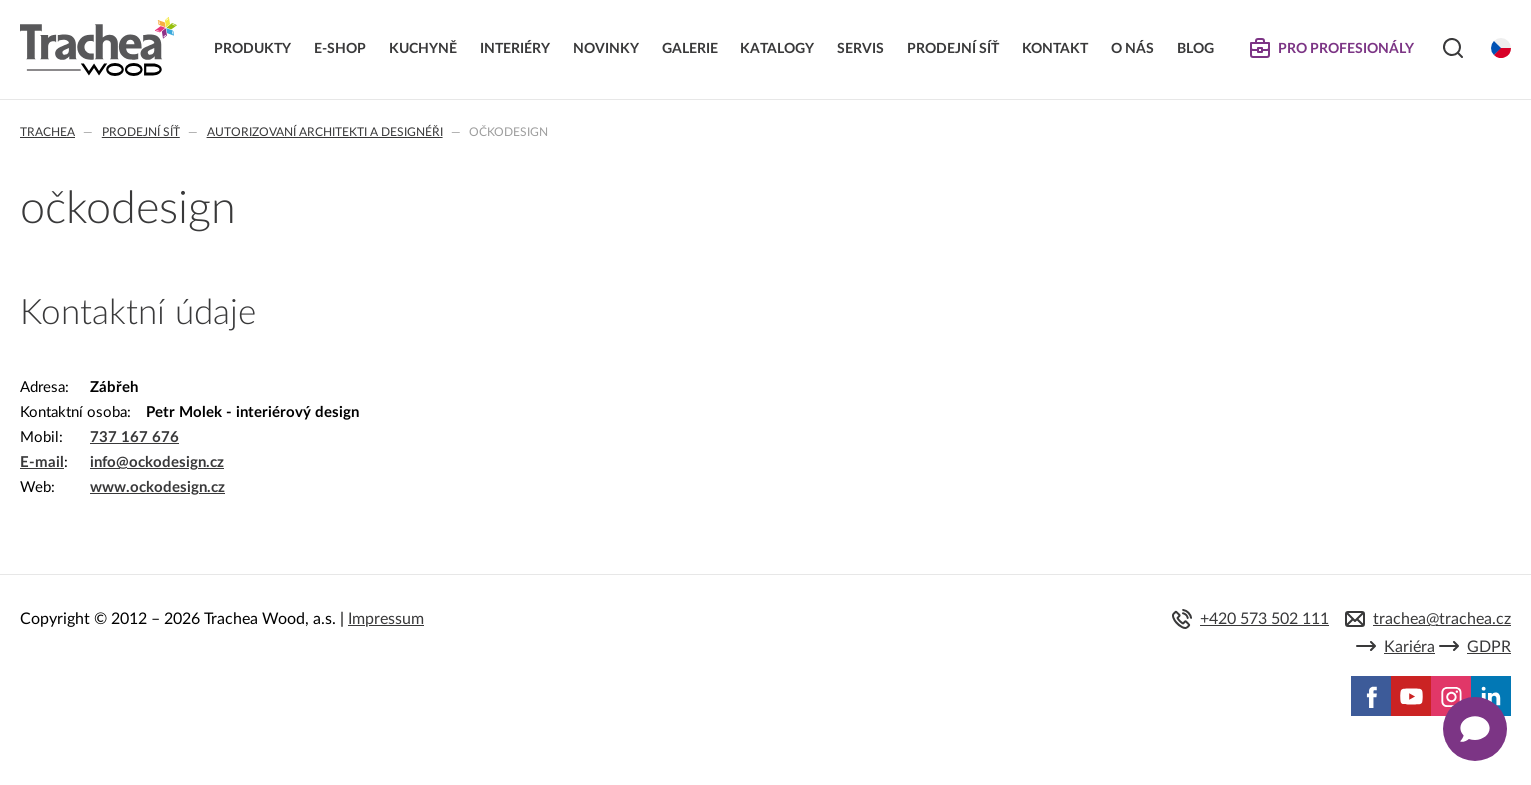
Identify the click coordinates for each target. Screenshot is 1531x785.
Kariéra (1409, 647)
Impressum (386, 619)
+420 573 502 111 (1264, 619)
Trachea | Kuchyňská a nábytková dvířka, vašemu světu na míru (98, 47)
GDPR (1489, 647)
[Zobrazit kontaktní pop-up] (1475, 729)
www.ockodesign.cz (157, 487)
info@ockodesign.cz (157, 462)
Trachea (47, 132)
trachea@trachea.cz (1442, 619)
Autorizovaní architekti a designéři (325, 132)
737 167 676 (134, 437)
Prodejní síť (141, 132)
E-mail (42, 462)
